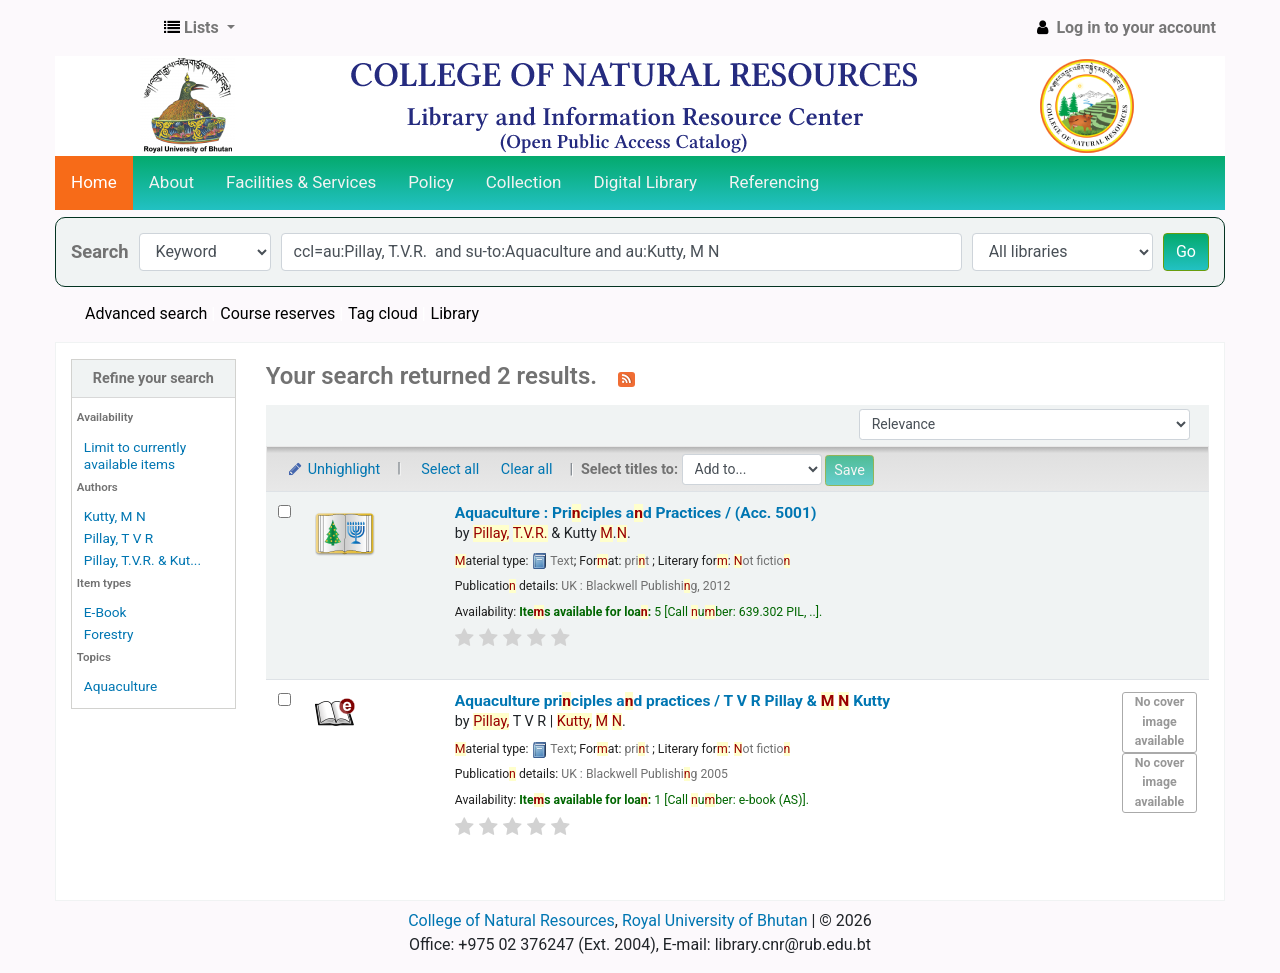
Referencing (774, 182)
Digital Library (646, 182)
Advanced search (146, 313)
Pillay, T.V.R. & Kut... (142, 560)
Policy (431, 182)
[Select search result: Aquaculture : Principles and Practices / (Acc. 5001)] (284, 511)
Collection (524, 182)
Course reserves (277, 313)
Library (455, 313)
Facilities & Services (301, 182)
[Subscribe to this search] (626, 378)
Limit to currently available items (135, 455)
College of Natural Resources (511, 920)
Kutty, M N (115, 516)
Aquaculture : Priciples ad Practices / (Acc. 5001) (636, 513)
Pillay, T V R (118, 538)
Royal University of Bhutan (715, 920)
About (171, 182)
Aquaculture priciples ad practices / (672, 701)
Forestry (109, 634)
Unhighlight (333, 469)
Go (1186, 251)
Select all (450, 469)
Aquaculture (120, 686)
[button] (199, 28)
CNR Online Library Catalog (106, 28)
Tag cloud (383, 313)
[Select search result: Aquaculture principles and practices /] (284, 699)
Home (94, 182)
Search (100, 251)
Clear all (527, 469)
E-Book (105, 612)
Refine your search (153, 378)
